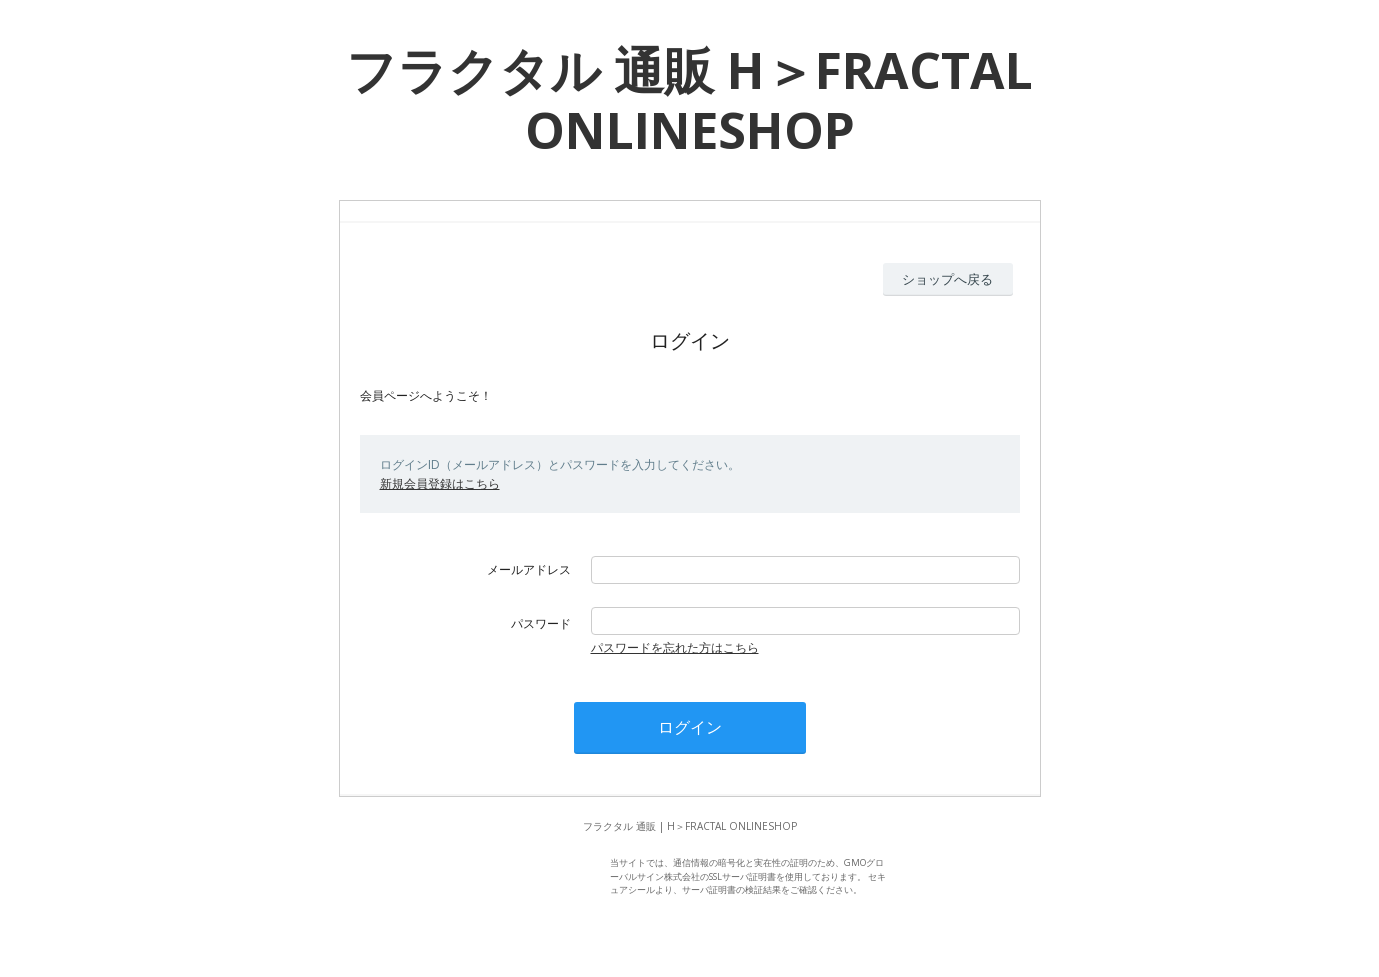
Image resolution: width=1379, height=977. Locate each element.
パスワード (541, 623)
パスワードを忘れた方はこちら (675, 647)
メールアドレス (529, 569)
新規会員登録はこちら (440, 483)
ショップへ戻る (947, 279)
